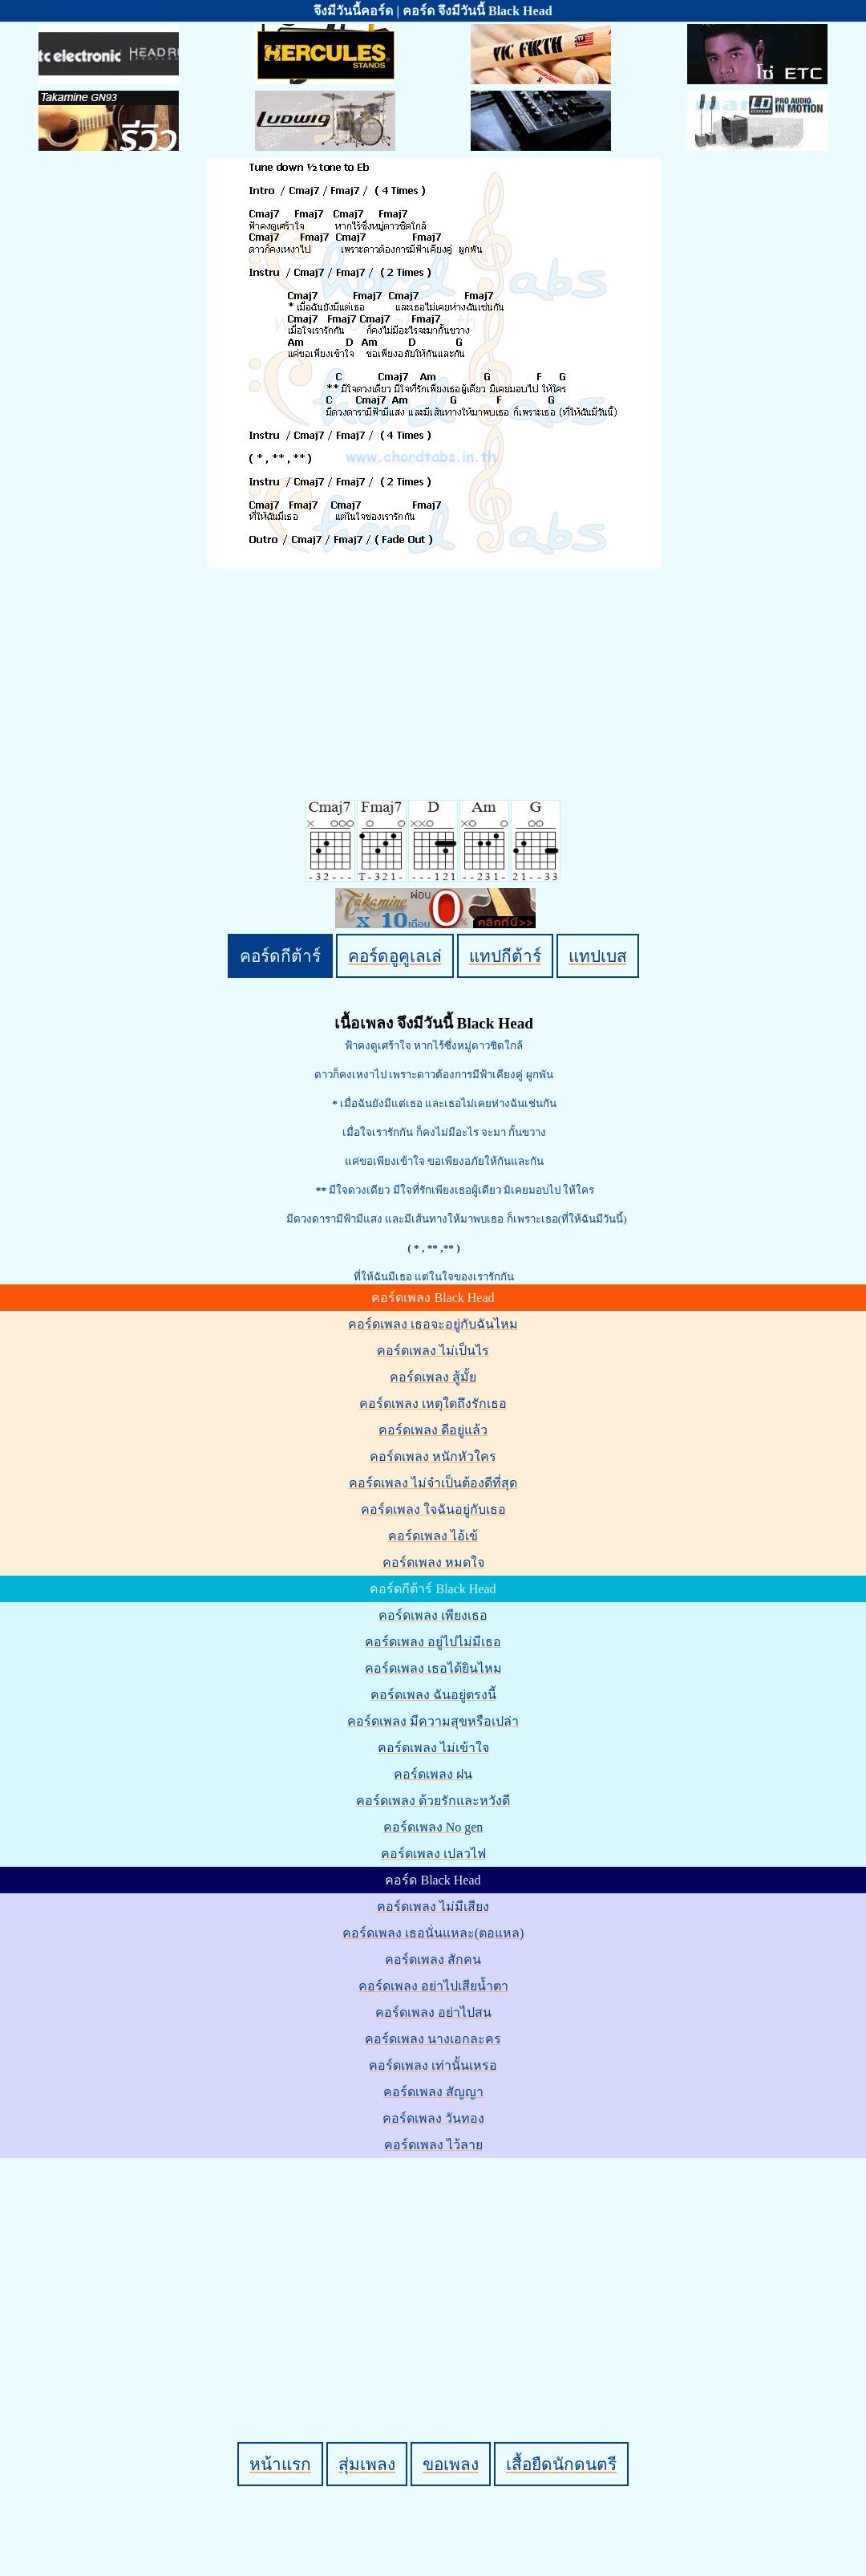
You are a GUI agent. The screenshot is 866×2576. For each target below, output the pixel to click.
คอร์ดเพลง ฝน (433, 1774)
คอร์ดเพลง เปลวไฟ (433, 1853)
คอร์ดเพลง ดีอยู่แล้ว (433, 1430)
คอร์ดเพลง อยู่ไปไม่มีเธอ (433, 1642)
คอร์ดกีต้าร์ (280, 956)
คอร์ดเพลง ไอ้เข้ (433, 1536)
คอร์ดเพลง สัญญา (433, 2092)
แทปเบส (598, 956)
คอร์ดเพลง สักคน (433, 1959)
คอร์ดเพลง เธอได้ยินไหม (433, 1668)
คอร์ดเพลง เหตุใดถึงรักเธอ (433, 1403)
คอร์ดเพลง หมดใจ (433, 1562)
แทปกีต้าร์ (505, 956)
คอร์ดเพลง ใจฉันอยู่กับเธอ (433, 1509)
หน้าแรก (280, 2464)
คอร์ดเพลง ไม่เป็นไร (433, 1350)
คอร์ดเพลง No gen (433, 1827)
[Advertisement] (435, 2272)
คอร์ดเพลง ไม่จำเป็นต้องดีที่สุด (433, 1483)
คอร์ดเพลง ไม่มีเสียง (433, 1906)
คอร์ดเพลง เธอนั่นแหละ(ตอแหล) (433, 1933)
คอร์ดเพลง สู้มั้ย (433, 1377)
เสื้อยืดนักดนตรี (561, 2464)
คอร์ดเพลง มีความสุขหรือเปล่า (433, 1721)
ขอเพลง (451, 2464)
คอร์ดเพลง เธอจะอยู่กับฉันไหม (433, 1324)
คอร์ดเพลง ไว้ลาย (433, 2145)
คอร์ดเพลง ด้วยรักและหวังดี (433, 1800)
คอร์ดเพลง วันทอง (433, 2118)
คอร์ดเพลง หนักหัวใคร (433, 1456)
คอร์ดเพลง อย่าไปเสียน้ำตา (433, 1986)
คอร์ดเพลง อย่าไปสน (433, 2012)
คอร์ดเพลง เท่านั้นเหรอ (433, 2065)
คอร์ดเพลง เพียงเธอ (433, 1615)
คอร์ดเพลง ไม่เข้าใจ (433, 1748)
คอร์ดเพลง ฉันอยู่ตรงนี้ (433, 1695)
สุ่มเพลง (366, 2464)
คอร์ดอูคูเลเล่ (395, 956)
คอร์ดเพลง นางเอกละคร (433, 2039)
